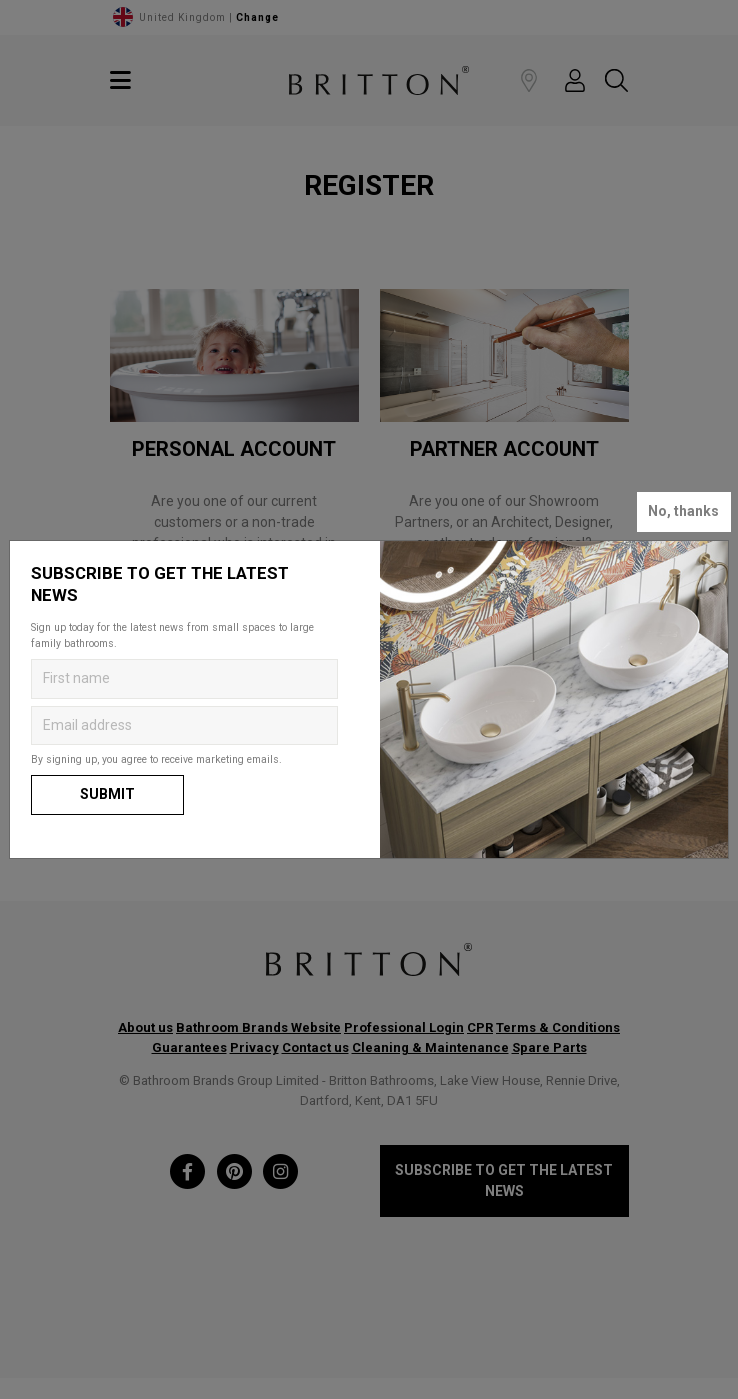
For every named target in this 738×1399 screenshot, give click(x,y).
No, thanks (683, 511)
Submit (107, 794)
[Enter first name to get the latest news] (184, 679)
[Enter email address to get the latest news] (184, 726)
